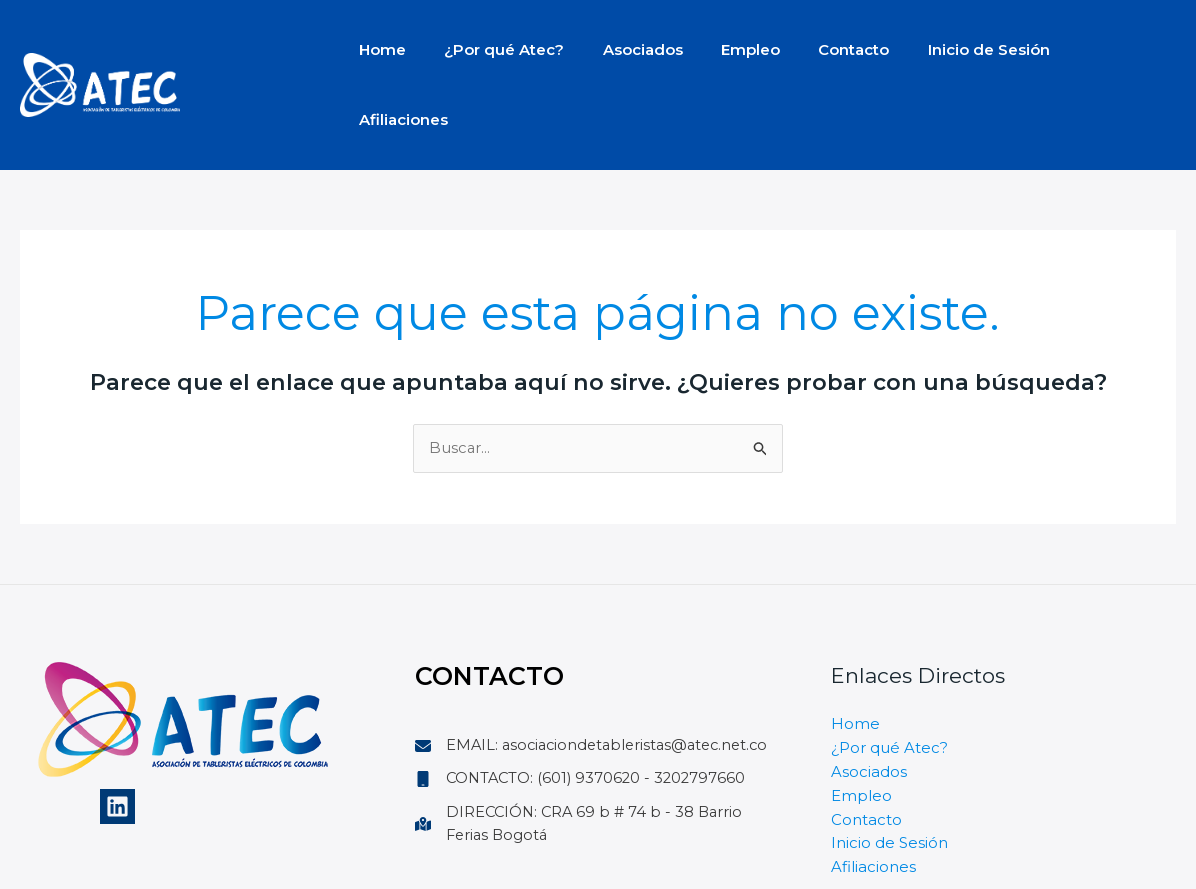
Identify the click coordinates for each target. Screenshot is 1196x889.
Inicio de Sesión (943, 49)
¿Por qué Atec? (492, 49)
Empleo (721, 49)
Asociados (622, 49)
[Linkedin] (117, 736)
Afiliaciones (1078, 49)
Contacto (816, 49)
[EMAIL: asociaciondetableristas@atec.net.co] (597, 688)
